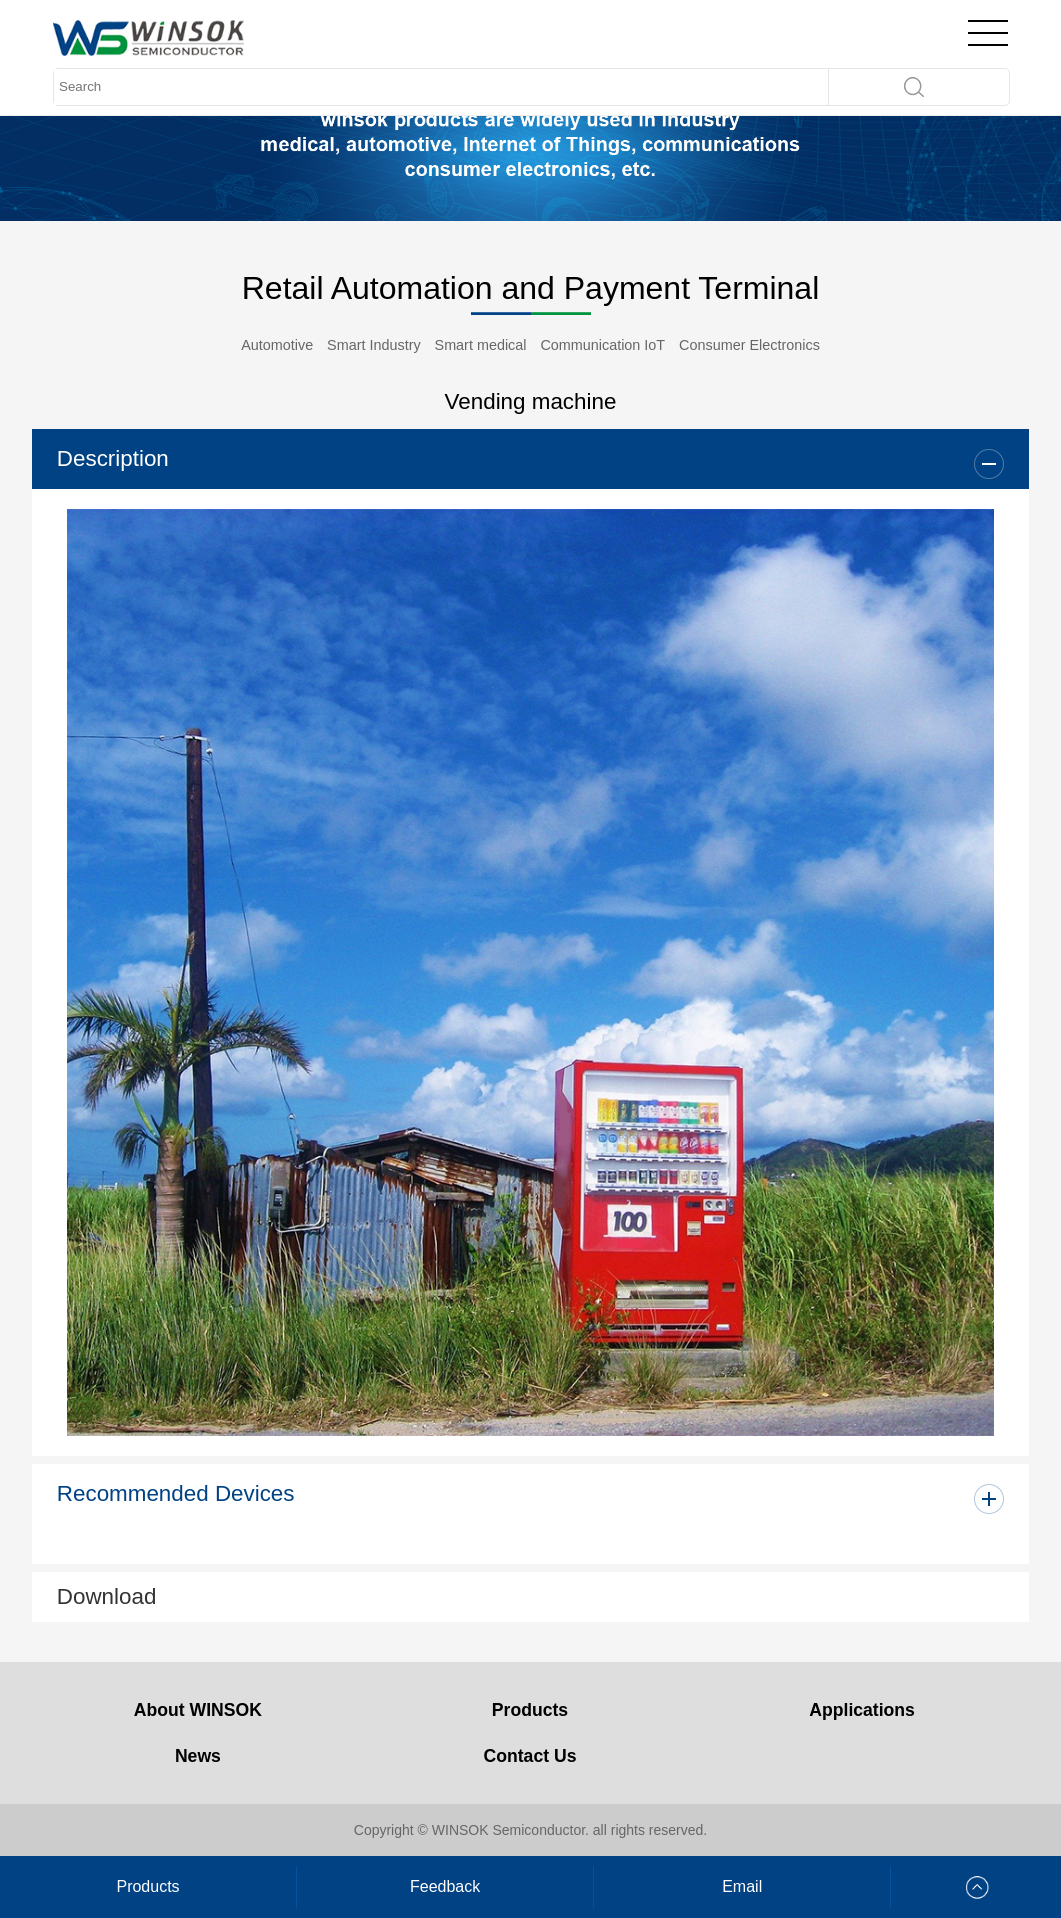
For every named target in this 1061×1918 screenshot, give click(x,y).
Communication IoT (602, 345)
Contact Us (530, 1756)
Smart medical (481, 345)
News (198, 1756)
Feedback (445, 1886)
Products (530, 1710)
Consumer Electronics (749, 345)
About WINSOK (198, 1710)
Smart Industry (374, 345)
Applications (862, 1710)
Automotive (277, 345)
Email (742, 1886)
